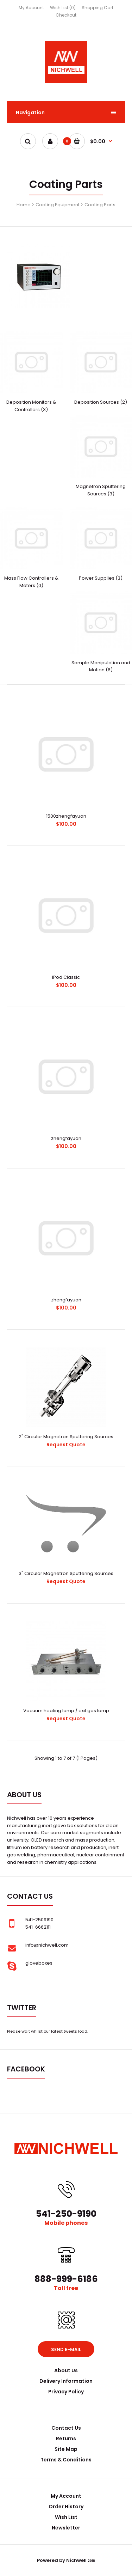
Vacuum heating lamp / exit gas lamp (66, 1710)
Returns (66, 2438)
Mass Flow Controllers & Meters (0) (31, 582)
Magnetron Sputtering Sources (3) (101, 490)
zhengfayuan (66, 1138)
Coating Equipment (58, 204)
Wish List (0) (63, 8)
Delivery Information (66, 2381)
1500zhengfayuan (66, 816)
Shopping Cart (97, 8)
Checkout (66, 15)
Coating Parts (99, 204)
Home (24, 204)
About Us (66, 2370)
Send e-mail (66, 2349)
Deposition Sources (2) (100, 402)
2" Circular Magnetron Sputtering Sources (66, 1436)
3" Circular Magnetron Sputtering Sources (66, 1573)
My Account (31, 8)
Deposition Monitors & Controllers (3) (31, 406)
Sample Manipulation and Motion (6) (100, 666)
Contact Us (66, 2427)
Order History (66, 2506)
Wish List (66, 2517)
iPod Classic (66, 977)
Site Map (66, 2449)
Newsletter (66, 2527)
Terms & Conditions (66, 2459)
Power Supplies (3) (100, 578)
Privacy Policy (66, 2391)
